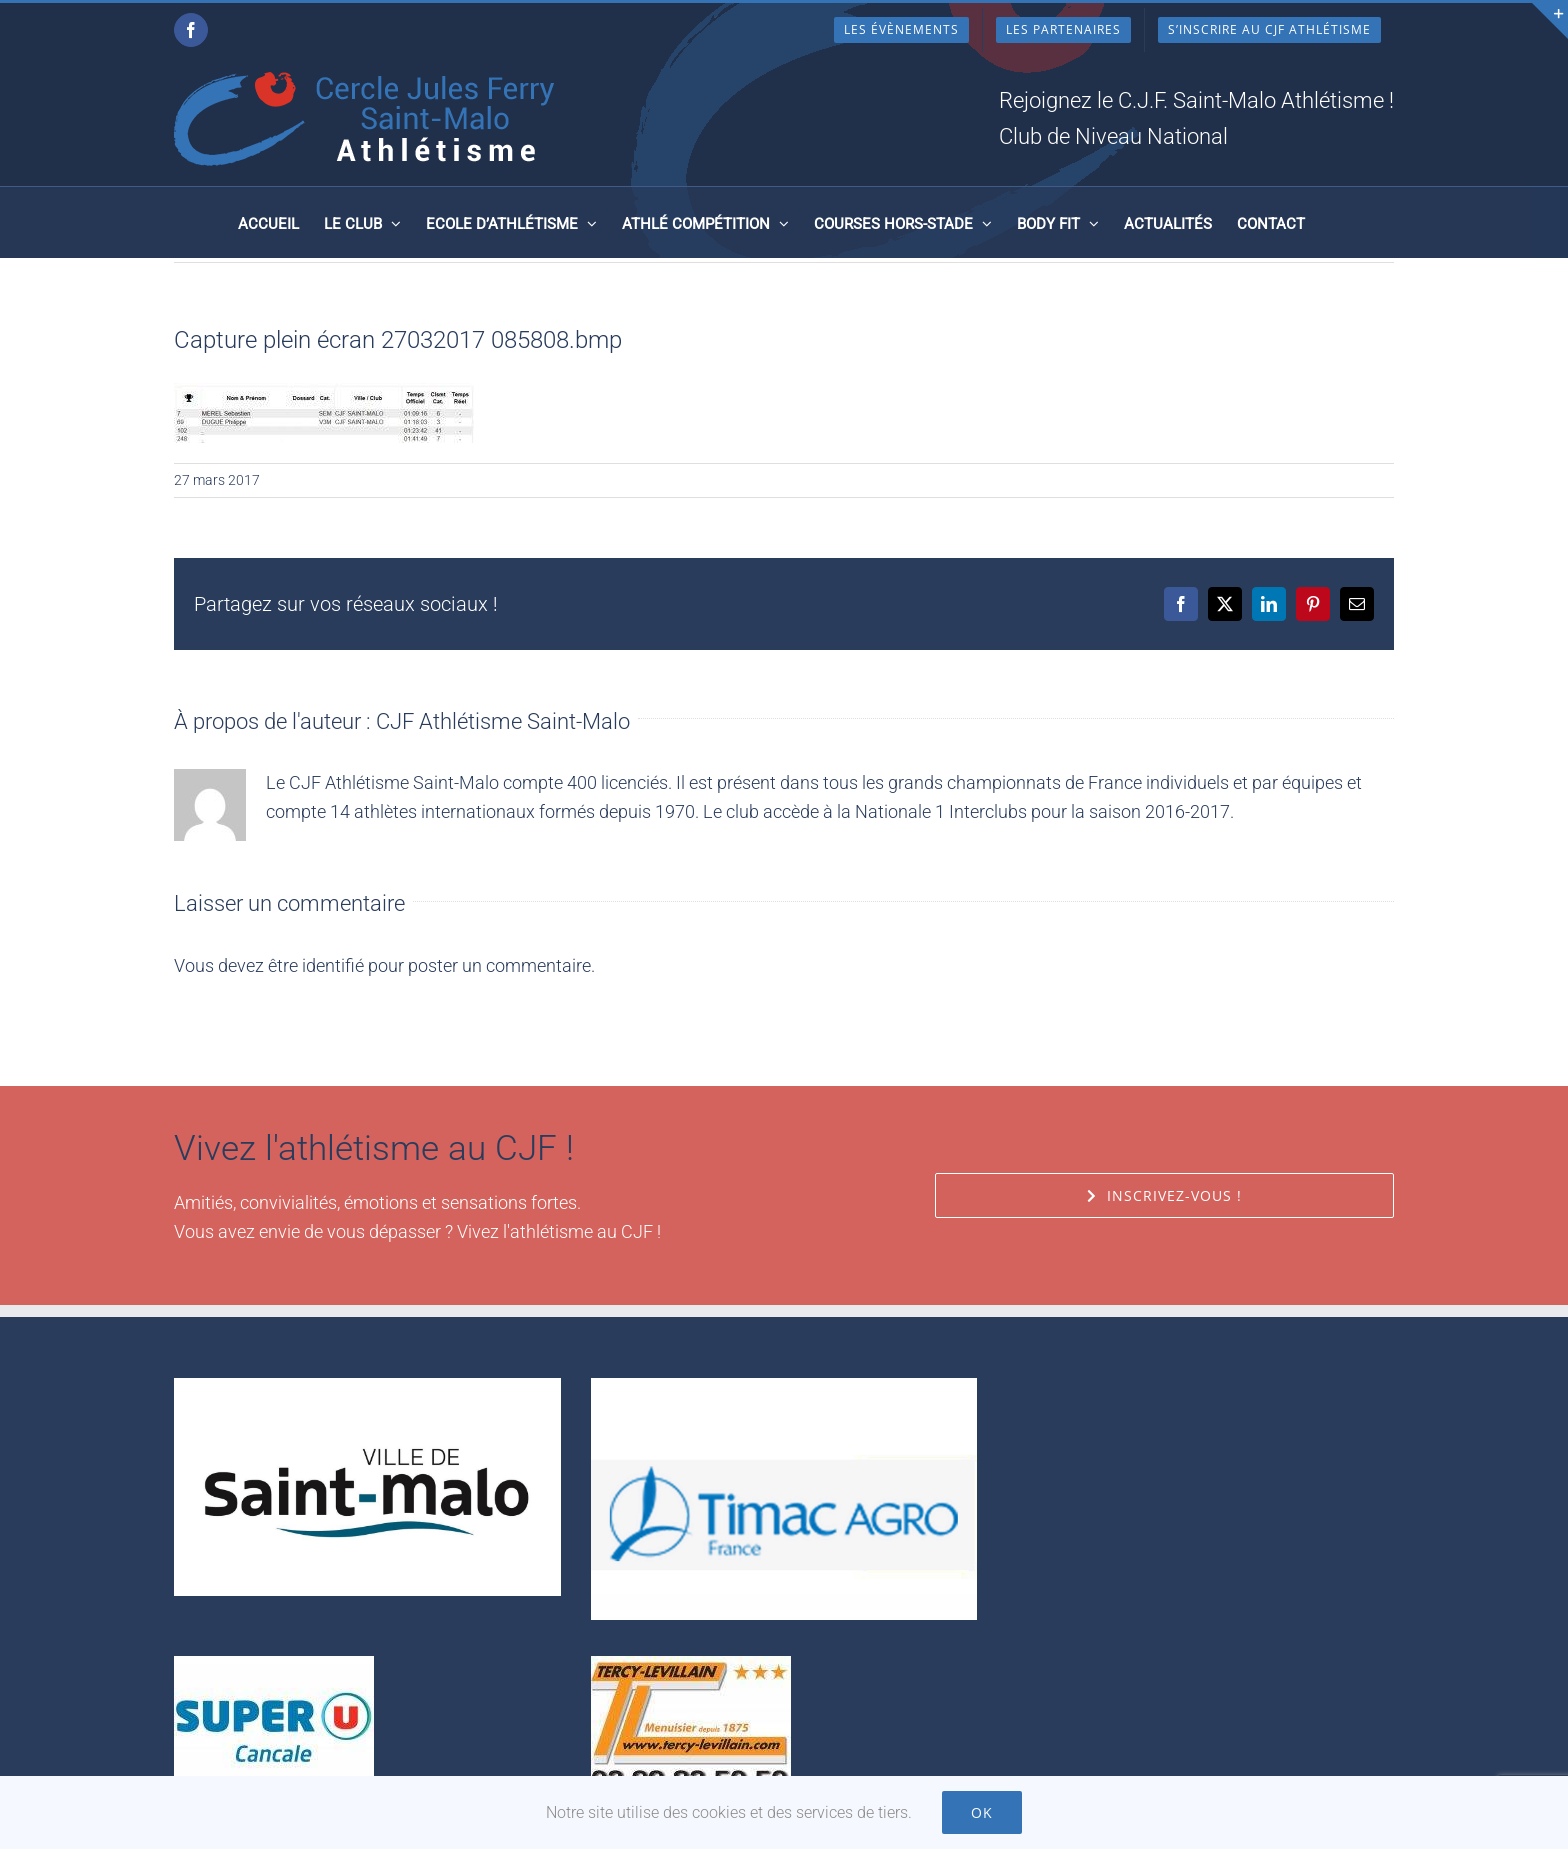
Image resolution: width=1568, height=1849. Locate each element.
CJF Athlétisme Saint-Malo (503, 721)
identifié (333, 965)
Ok (982, 1812)
